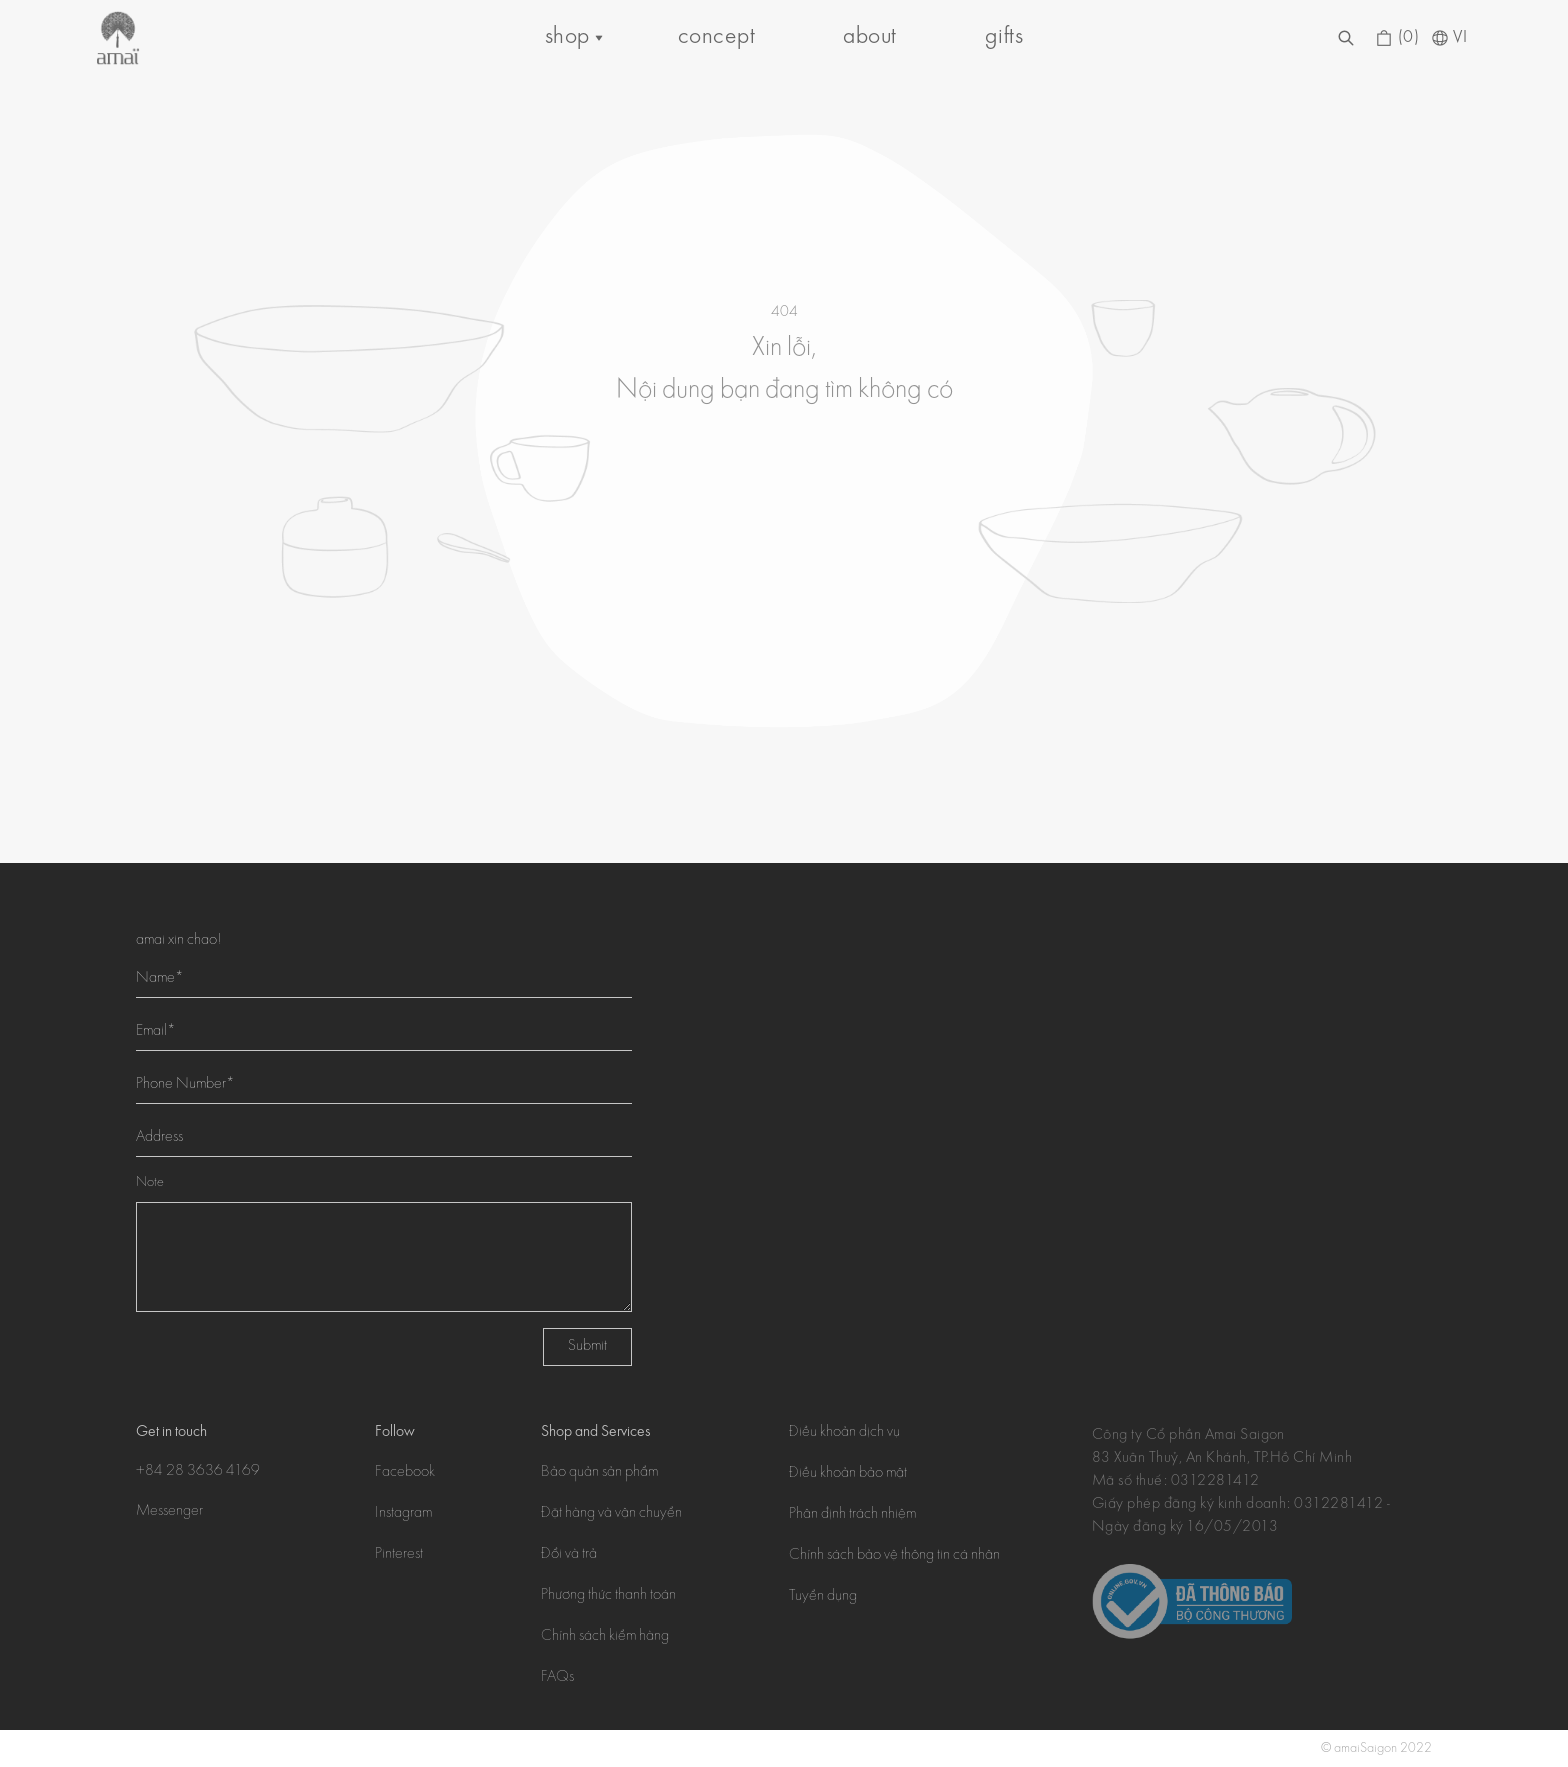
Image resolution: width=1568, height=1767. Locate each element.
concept (716, 37)
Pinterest (399, 1555)
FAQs (557, 1678)
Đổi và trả (569, 1555)
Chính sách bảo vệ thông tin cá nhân (894, 1556)
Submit (587, 1347)
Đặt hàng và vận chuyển (611, 1514)
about (869, 37)
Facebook (405, 1473)
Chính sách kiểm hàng (605, 1637)
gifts (1004, 37)
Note (150, 1183)
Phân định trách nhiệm (852, 1515)
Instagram (403, 1514)
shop (567, 37)
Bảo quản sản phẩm (599, 1473)
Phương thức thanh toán (608, 1596)
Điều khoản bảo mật (848, 1474)
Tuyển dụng (823, 1597)
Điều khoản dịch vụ (844, 1433)
